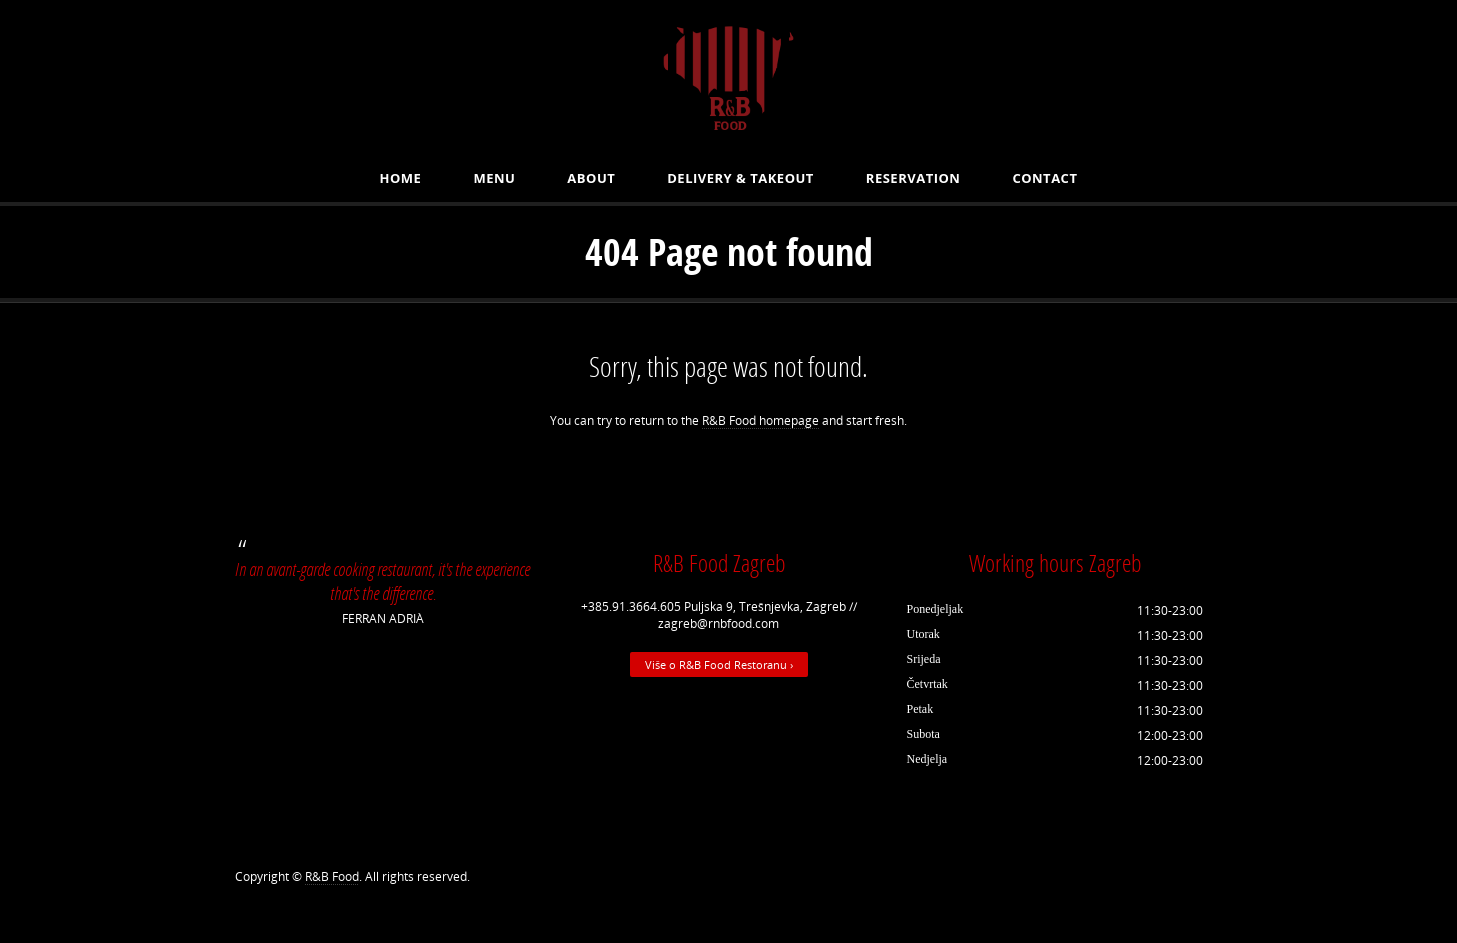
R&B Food (332, 876)
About (591, 178)
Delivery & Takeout (740, 178)
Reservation (913, 178)
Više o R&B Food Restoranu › (719, 664)
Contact (1044, 178)
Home (401, 178)
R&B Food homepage (760, 420)
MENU (494, 178)
